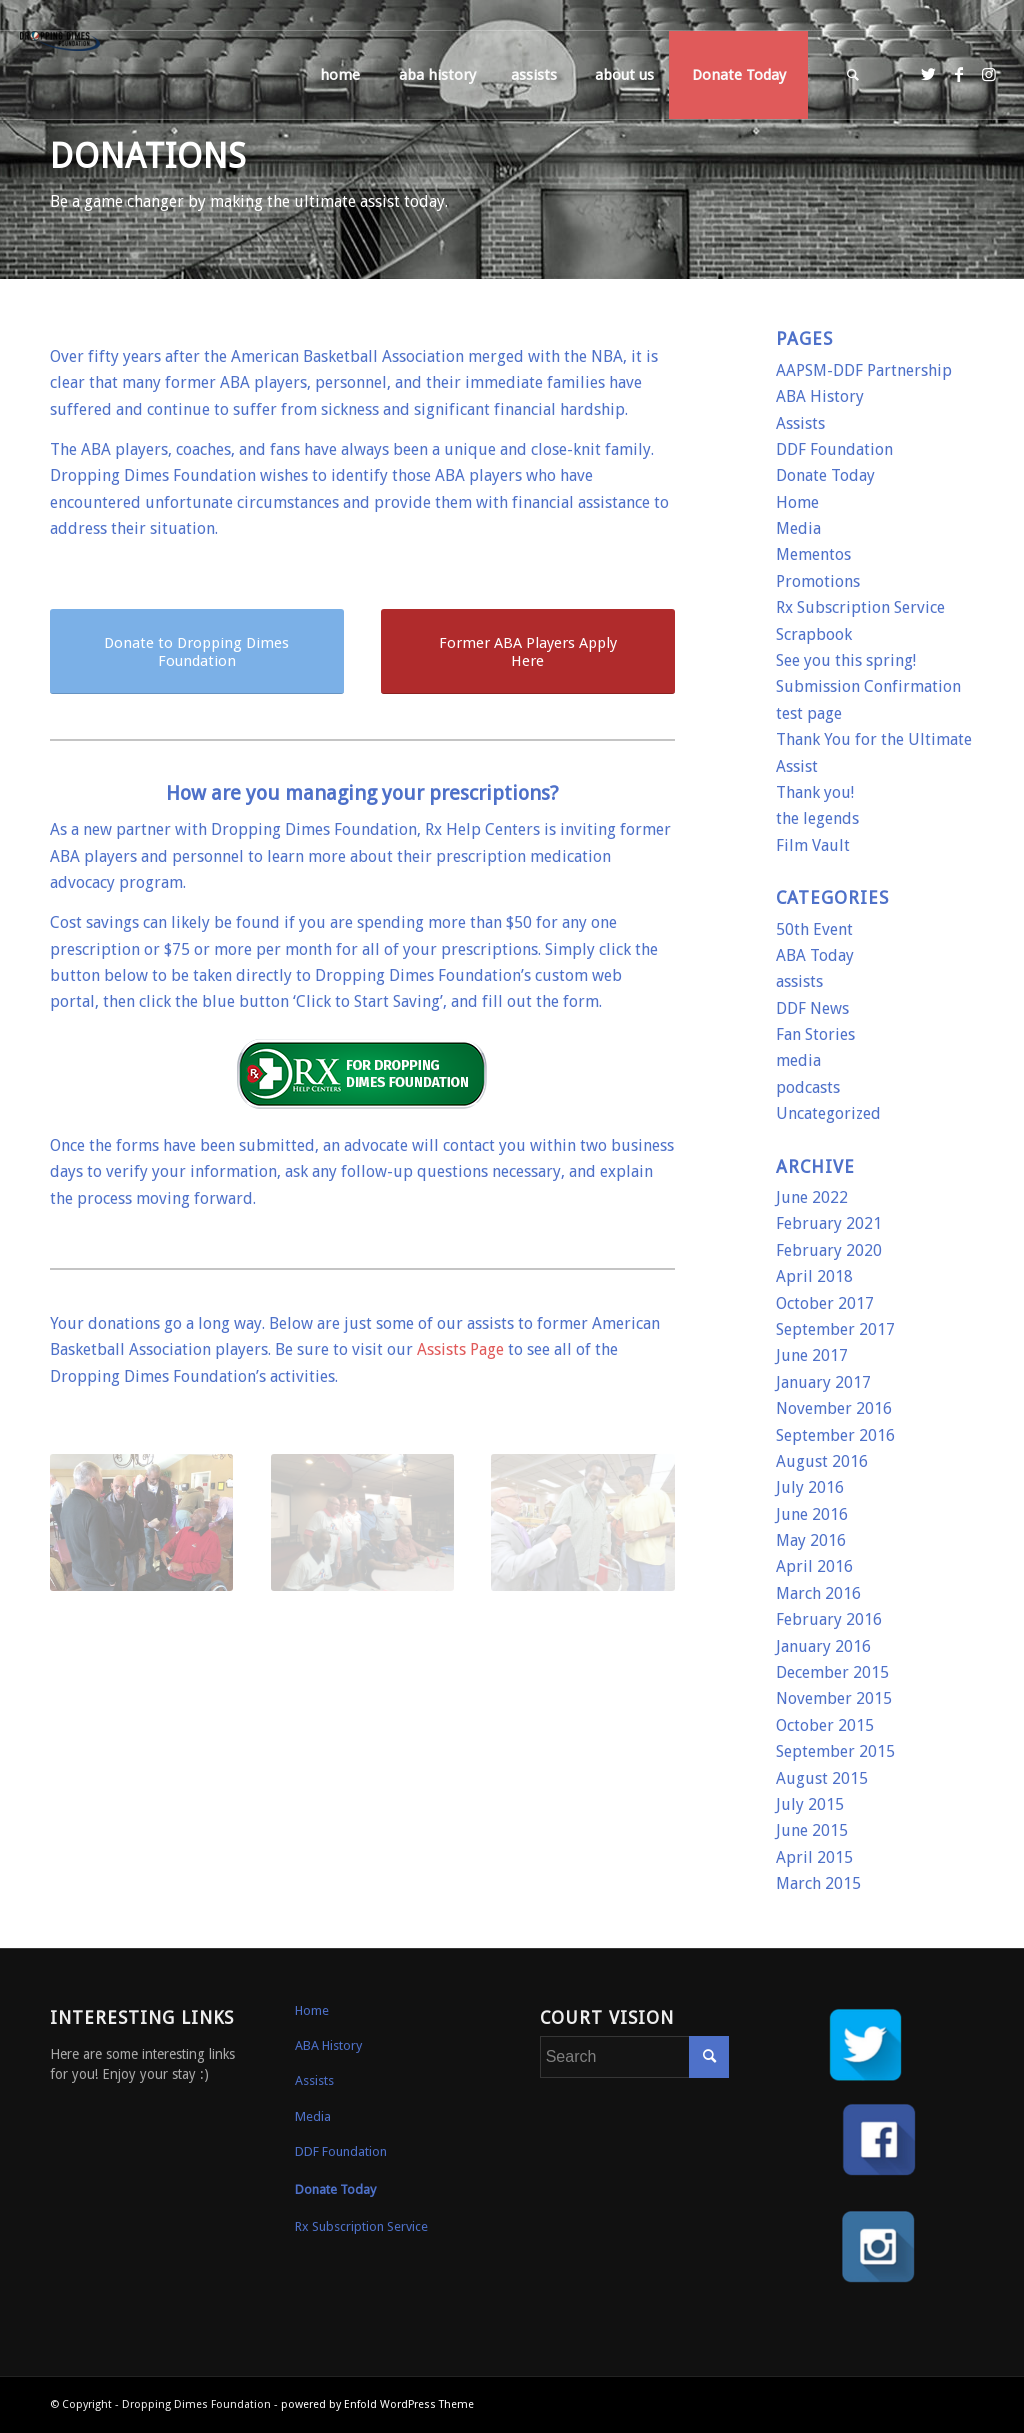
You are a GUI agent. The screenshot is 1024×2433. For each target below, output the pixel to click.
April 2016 (814, 1566)
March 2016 (818, 1593)
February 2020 (829, 1250)
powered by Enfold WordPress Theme (377, 2404)
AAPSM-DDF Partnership (864, 370)
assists (799, 981)
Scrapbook (814, 634)
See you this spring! (846, 660)
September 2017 (835, 1329)
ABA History (820, 396)
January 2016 (823, 1646)
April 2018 (814, 1276)
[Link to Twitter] (929, 74)
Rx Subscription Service (860, 607)
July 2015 (810, 1804)
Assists (800, 423)
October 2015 (825, 1725)
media (798, 1060)
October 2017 (825, 1303)
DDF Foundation (834, 449)
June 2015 (812, 1830)
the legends (817, 818)
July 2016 (810, 1487)
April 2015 (814, 1857)
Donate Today (825, 475)
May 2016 (811, 1540)
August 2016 (822, 1461)
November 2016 (834, 1408)
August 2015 (822, 1778)
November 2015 (834, 1698)
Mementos (813, 554)
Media (798, 528)
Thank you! (815, 792)
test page (809, 713)
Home (797, 502)
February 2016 (829, 1619)
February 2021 (829, 1223)
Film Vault (813, 845)
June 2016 (812, 1514)
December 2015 (832, 1672)
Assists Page (460, 1349)
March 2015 (818, 1883)
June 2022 (812, 1197)
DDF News (812, 1008)
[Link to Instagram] (989, 74)
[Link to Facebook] (959, 74)
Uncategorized (828, 1113)
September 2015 (835, 1751)
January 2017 (823, 1382)
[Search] (853, 75)
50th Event (814, 929)
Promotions (818, 581)
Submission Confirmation (868, 686)
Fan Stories (815, 1034)
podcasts (808, 1087)
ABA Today (815, 955)
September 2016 (835, 1435)
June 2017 (812, 1355)
